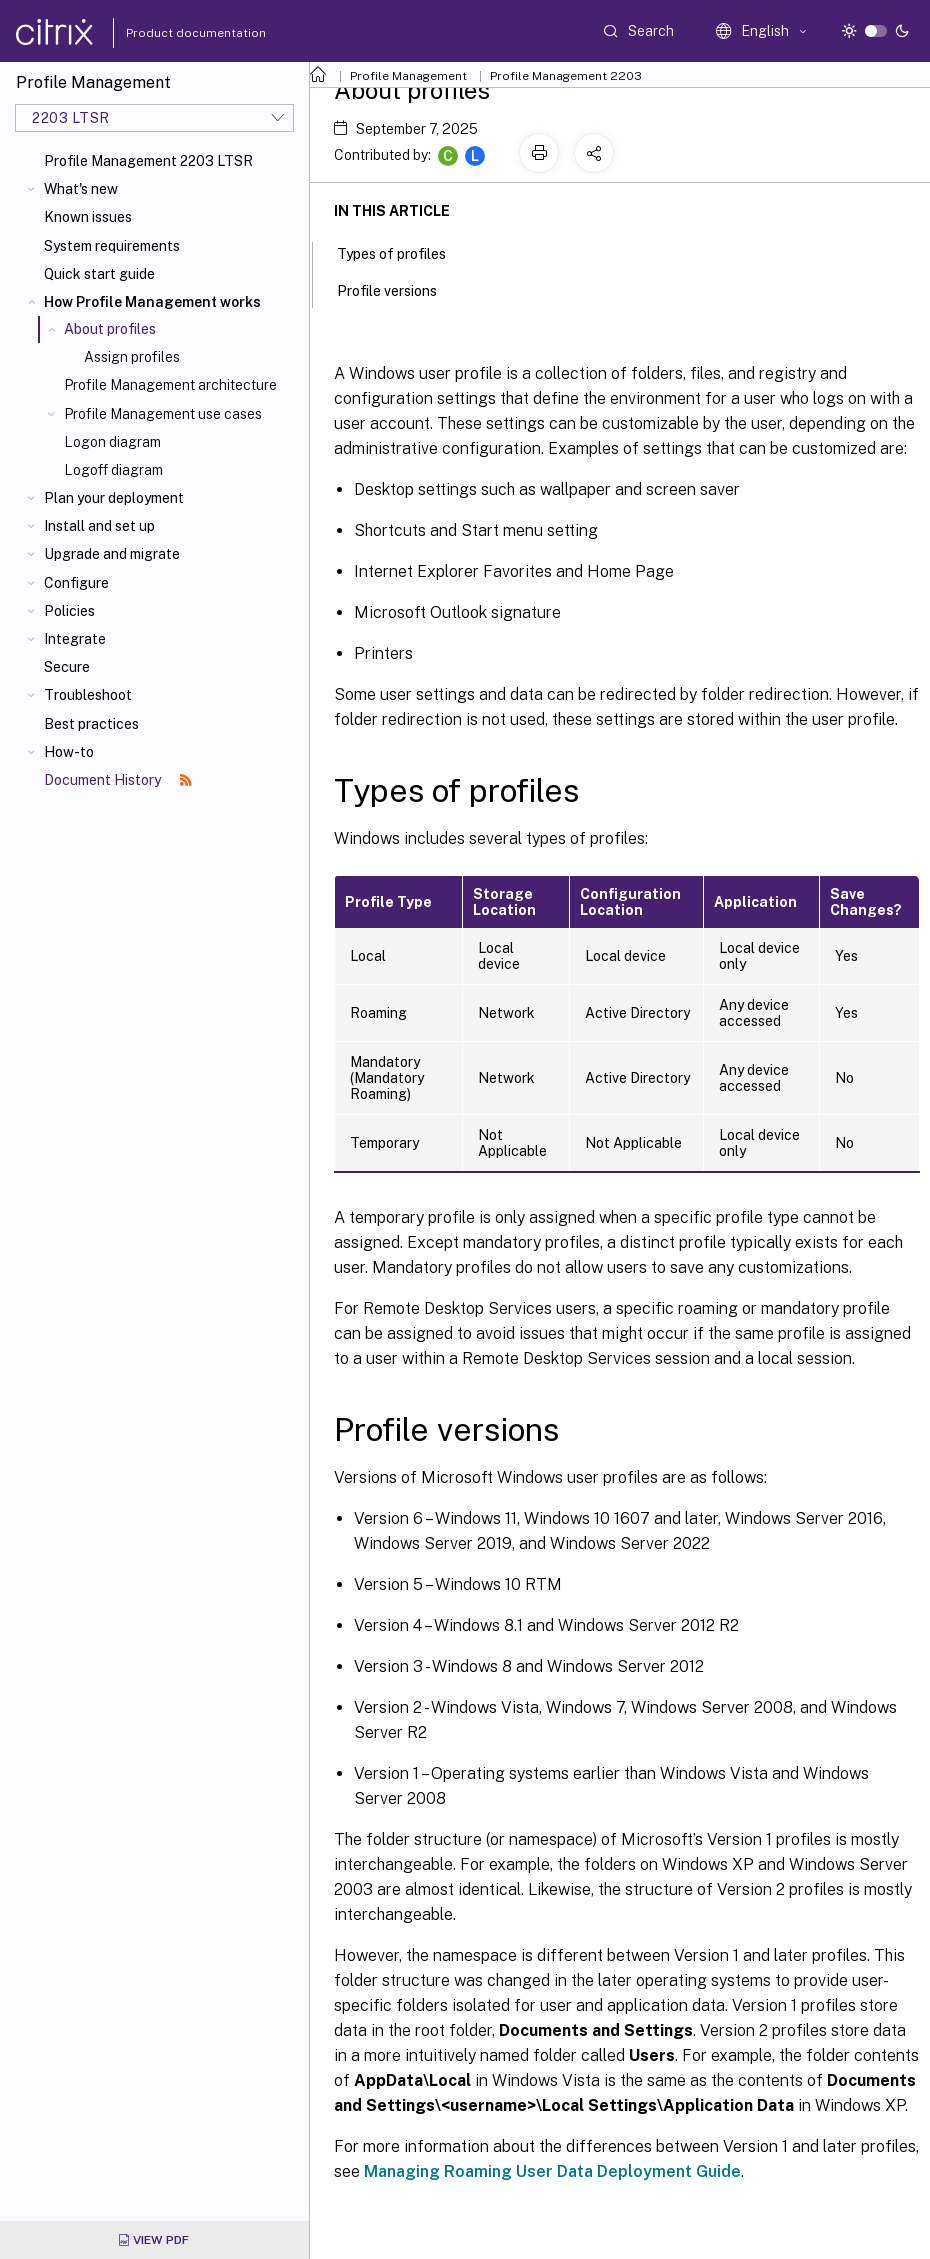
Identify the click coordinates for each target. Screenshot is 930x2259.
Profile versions (398, 289)
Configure (76, 583)
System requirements (112, 246)
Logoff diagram (113, 470)
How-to (69, 752)
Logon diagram (112, 442)
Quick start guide (99, 274)
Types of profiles (402, 252)
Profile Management (408, 76)
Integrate (75, 639)
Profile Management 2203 (566, 76)
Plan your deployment (114, 498)
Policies (69, 611)
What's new (81, 189)
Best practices (91, 724)
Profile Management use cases (163, 414)
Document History (118, 780)
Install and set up (99, 526)
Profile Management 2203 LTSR (148, 161)
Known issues (88, 217)
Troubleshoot (88, 695)
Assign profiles (132, 357)
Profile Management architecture (170, 385)
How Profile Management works (152, 302)
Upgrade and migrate (112, 554)
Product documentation (171, 33)
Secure (67, 667)
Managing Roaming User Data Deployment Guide (552, 2171)
